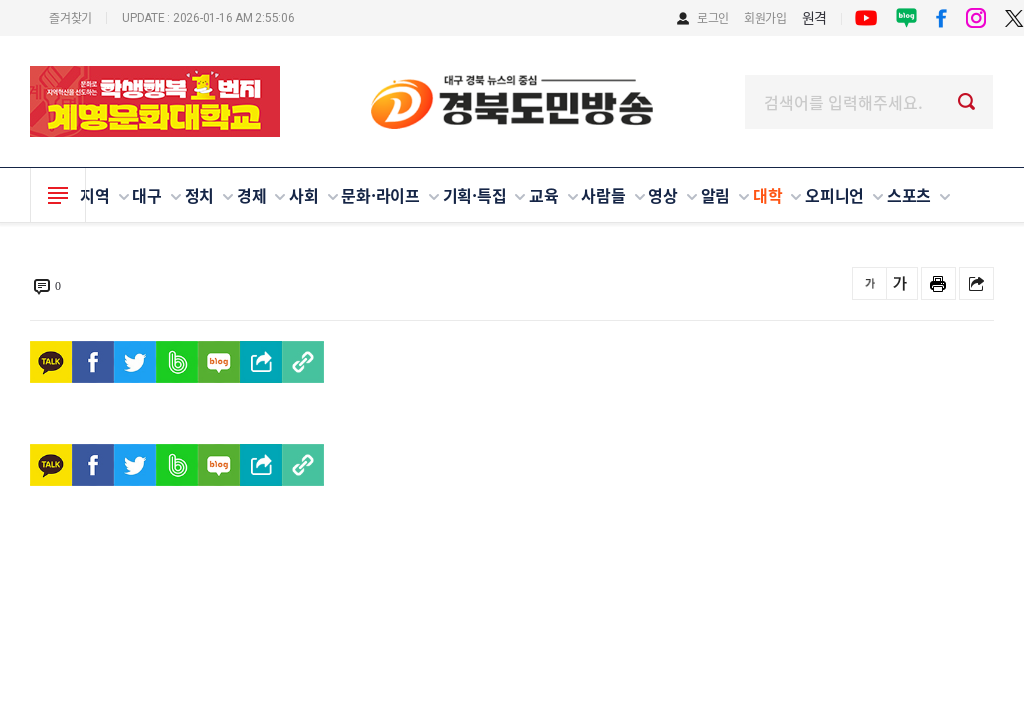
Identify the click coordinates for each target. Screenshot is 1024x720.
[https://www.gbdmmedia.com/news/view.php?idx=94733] (303, 362)
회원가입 (765, 17)
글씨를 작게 (869, 283)
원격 (815, 17)
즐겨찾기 (70, 17)
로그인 (713, 17)
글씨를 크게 (900, 283)
